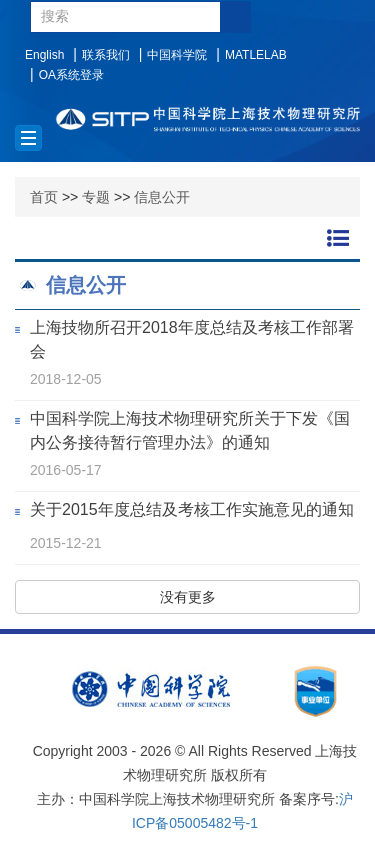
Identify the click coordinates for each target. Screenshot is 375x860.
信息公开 (162, 197)
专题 (96, 197)
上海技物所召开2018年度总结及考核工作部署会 (192, 339)
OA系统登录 (71, 75)
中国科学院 (177, 55)
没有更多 (188, 597)
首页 (44, 197)
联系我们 (106, 55)
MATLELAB (256, 55)
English (44, 55)
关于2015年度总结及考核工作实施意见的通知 (192, 509)
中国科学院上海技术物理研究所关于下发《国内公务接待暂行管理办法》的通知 (190, 430)
